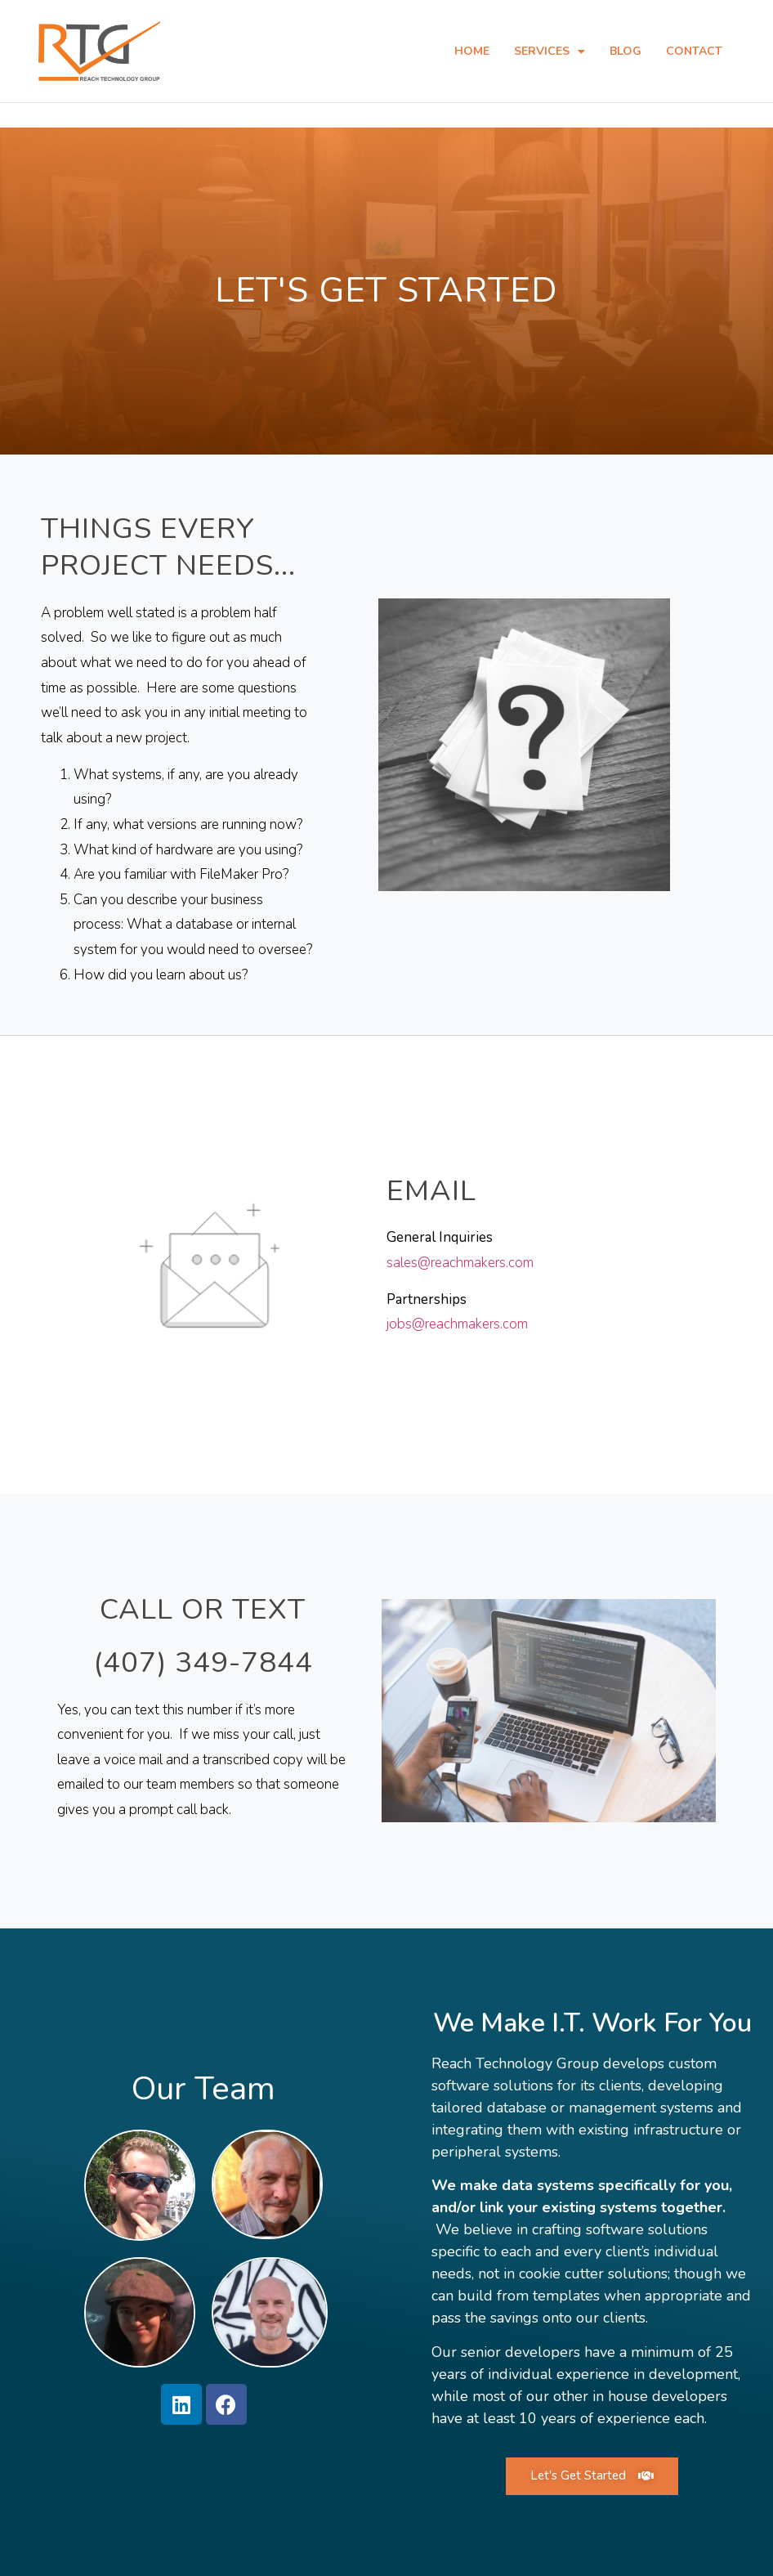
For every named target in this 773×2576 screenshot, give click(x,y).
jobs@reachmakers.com (457, 1323)
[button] (592, 2475)
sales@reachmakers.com (460, 1261)
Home (471, 51)
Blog (625, 51)
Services (549, 51)
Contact (694, 51)
